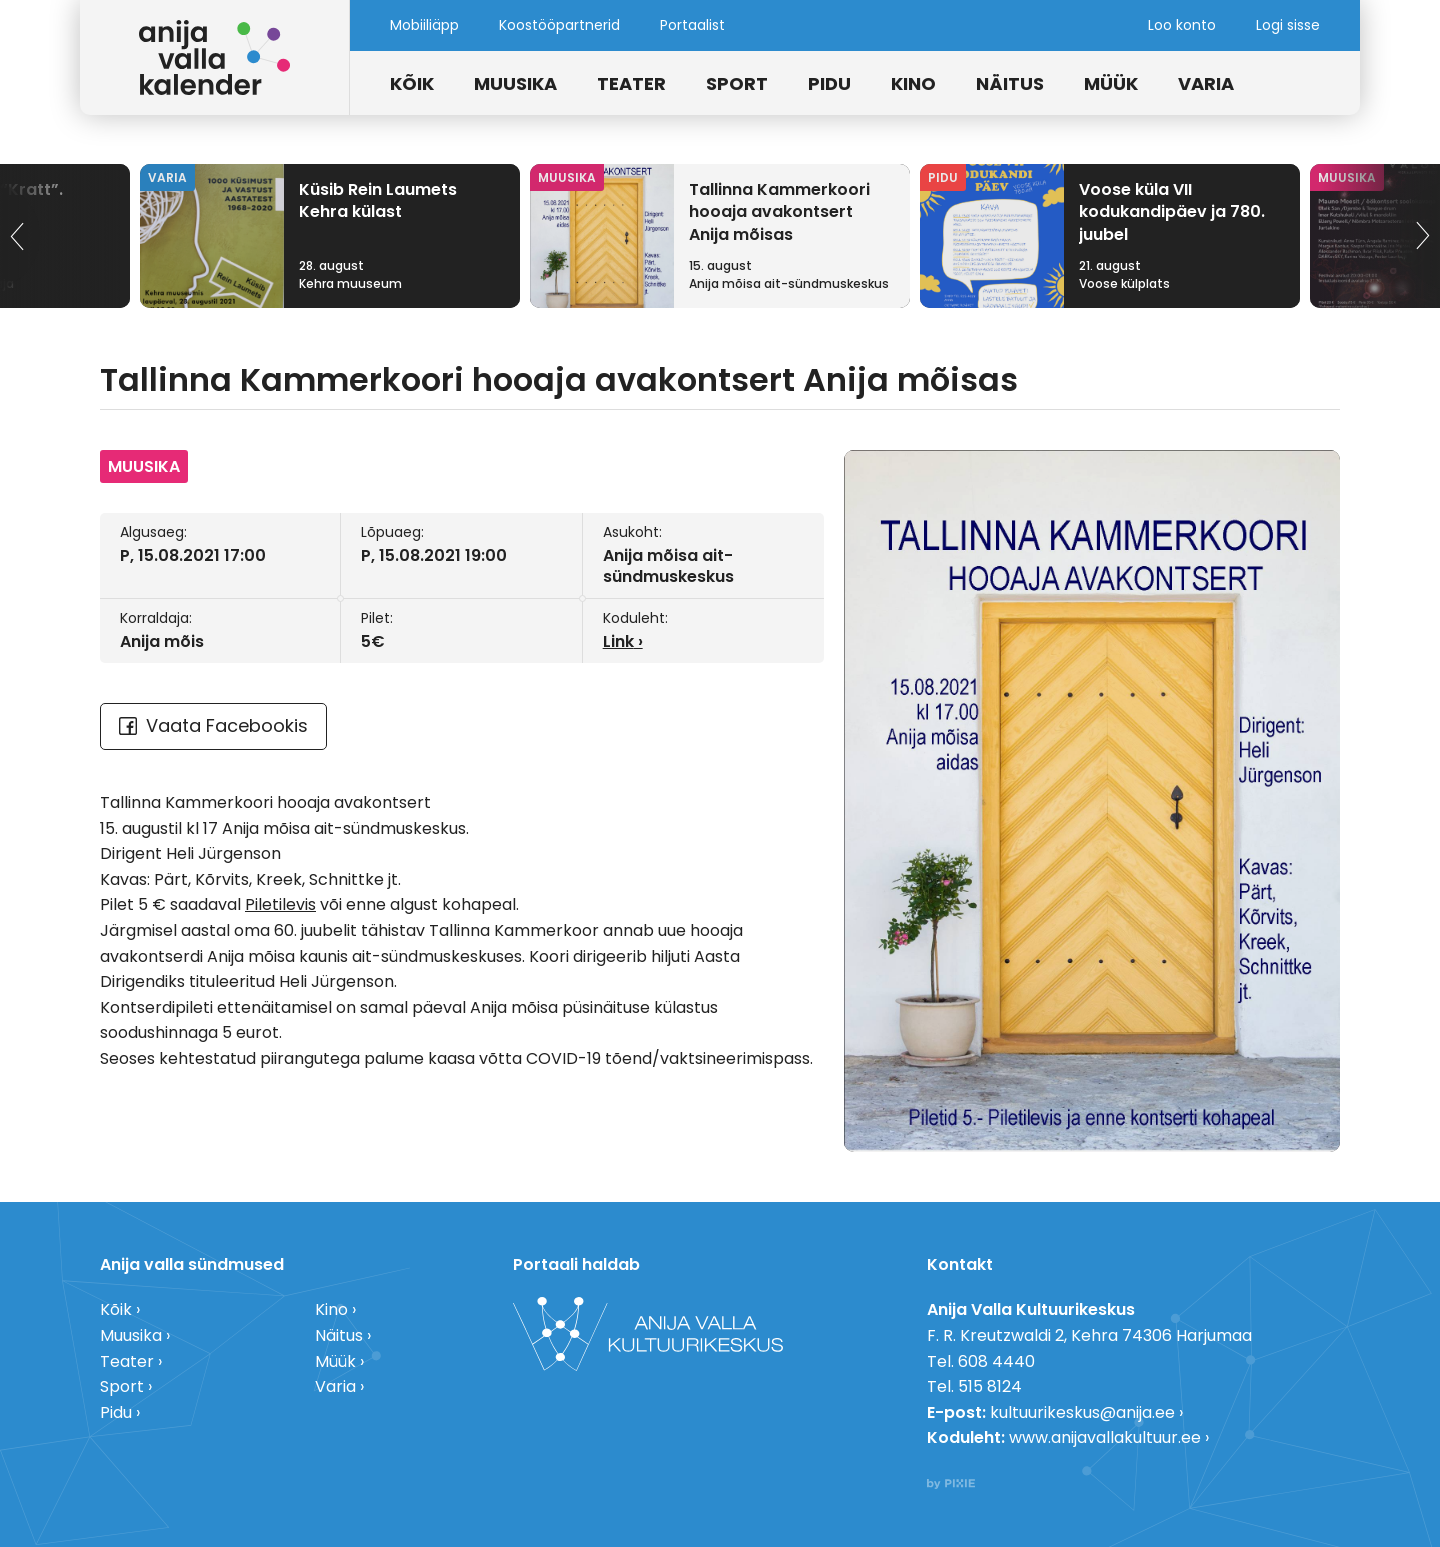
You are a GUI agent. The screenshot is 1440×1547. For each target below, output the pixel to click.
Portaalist (692, 25)
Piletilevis (280, 904)
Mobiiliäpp (424, 25)
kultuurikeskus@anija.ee (1082, 1412)
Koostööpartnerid (559, 25)
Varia (1206, 83)
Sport (737, 83)
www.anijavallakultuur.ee (1105, 1437)
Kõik (412, 83)
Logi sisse (1288, 25)
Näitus (1010, 83)
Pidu (829, 83)
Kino (913, 83)
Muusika (515, 83)
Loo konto (1182, 25)
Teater (631, 83)
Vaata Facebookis (213, 725)
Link (618, 641)
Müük (1111, 83)
